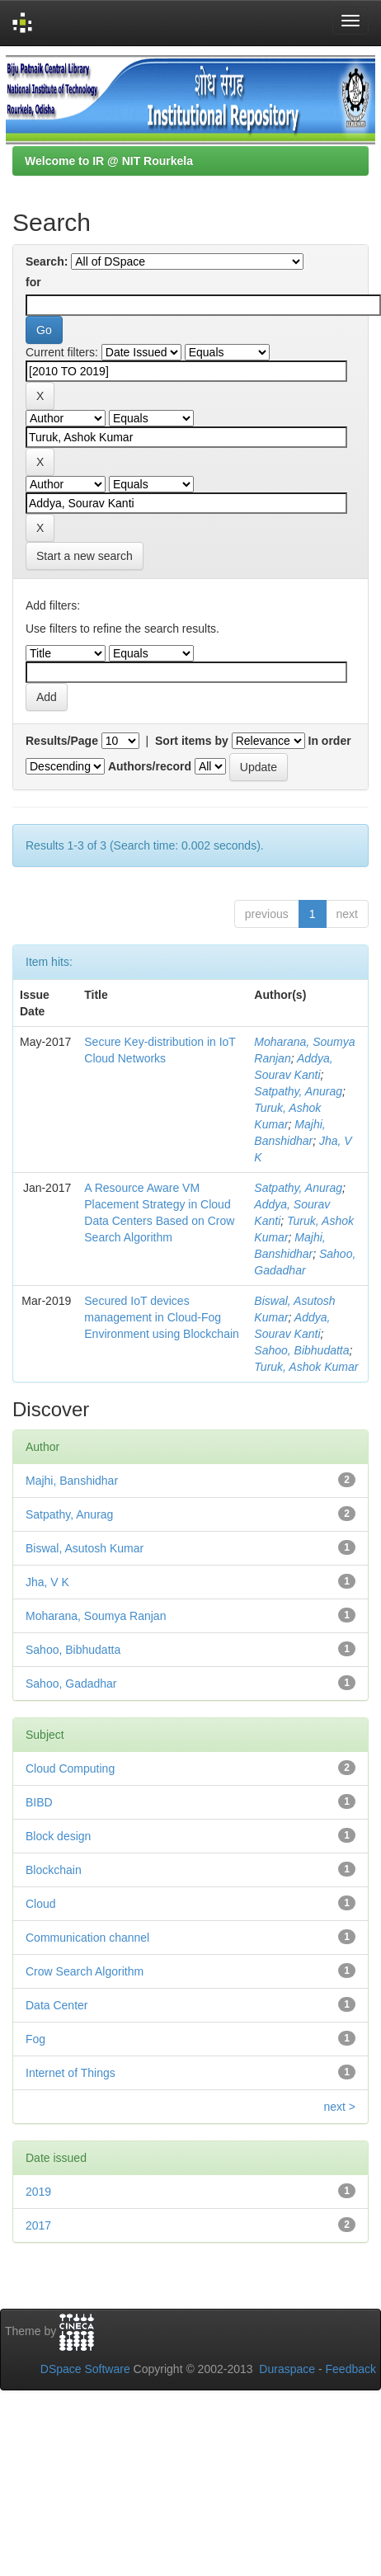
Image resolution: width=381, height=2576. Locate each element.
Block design (58, 1836)
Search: (47, 261)
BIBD (39, 1802)
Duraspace (287, 2369)
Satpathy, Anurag (298, 1091)
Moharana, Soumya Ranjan (96, 1615)
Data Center (56, 2005)
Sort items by (191, 740)
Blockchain (54, 1870)
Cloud (41, 1903)
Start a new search (84, 556)
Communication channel (87, 1937)
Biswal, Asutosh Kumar (84, 1548)
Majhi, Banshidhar (72, 1480)
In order (329, 740)
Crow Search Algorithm (84, 1971)
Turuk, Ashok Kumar (306, 1366)
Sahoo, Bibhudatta (301, 1350)
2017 (38, 2225)
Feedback (351, 2369)
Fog (35, 2039)
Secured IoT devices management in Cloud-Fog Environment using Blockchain (161, 1317)
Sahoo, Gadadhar (71, 1683)
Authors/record (149, 766)
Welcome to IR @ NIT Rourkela (109, 160)
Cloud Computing (70, 1768)
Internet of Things (70, 2072)
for (33, 282)
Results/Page (62, 740)
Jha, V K (47, 1582)
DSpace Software (85, 2369)
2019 (38, 2191)
